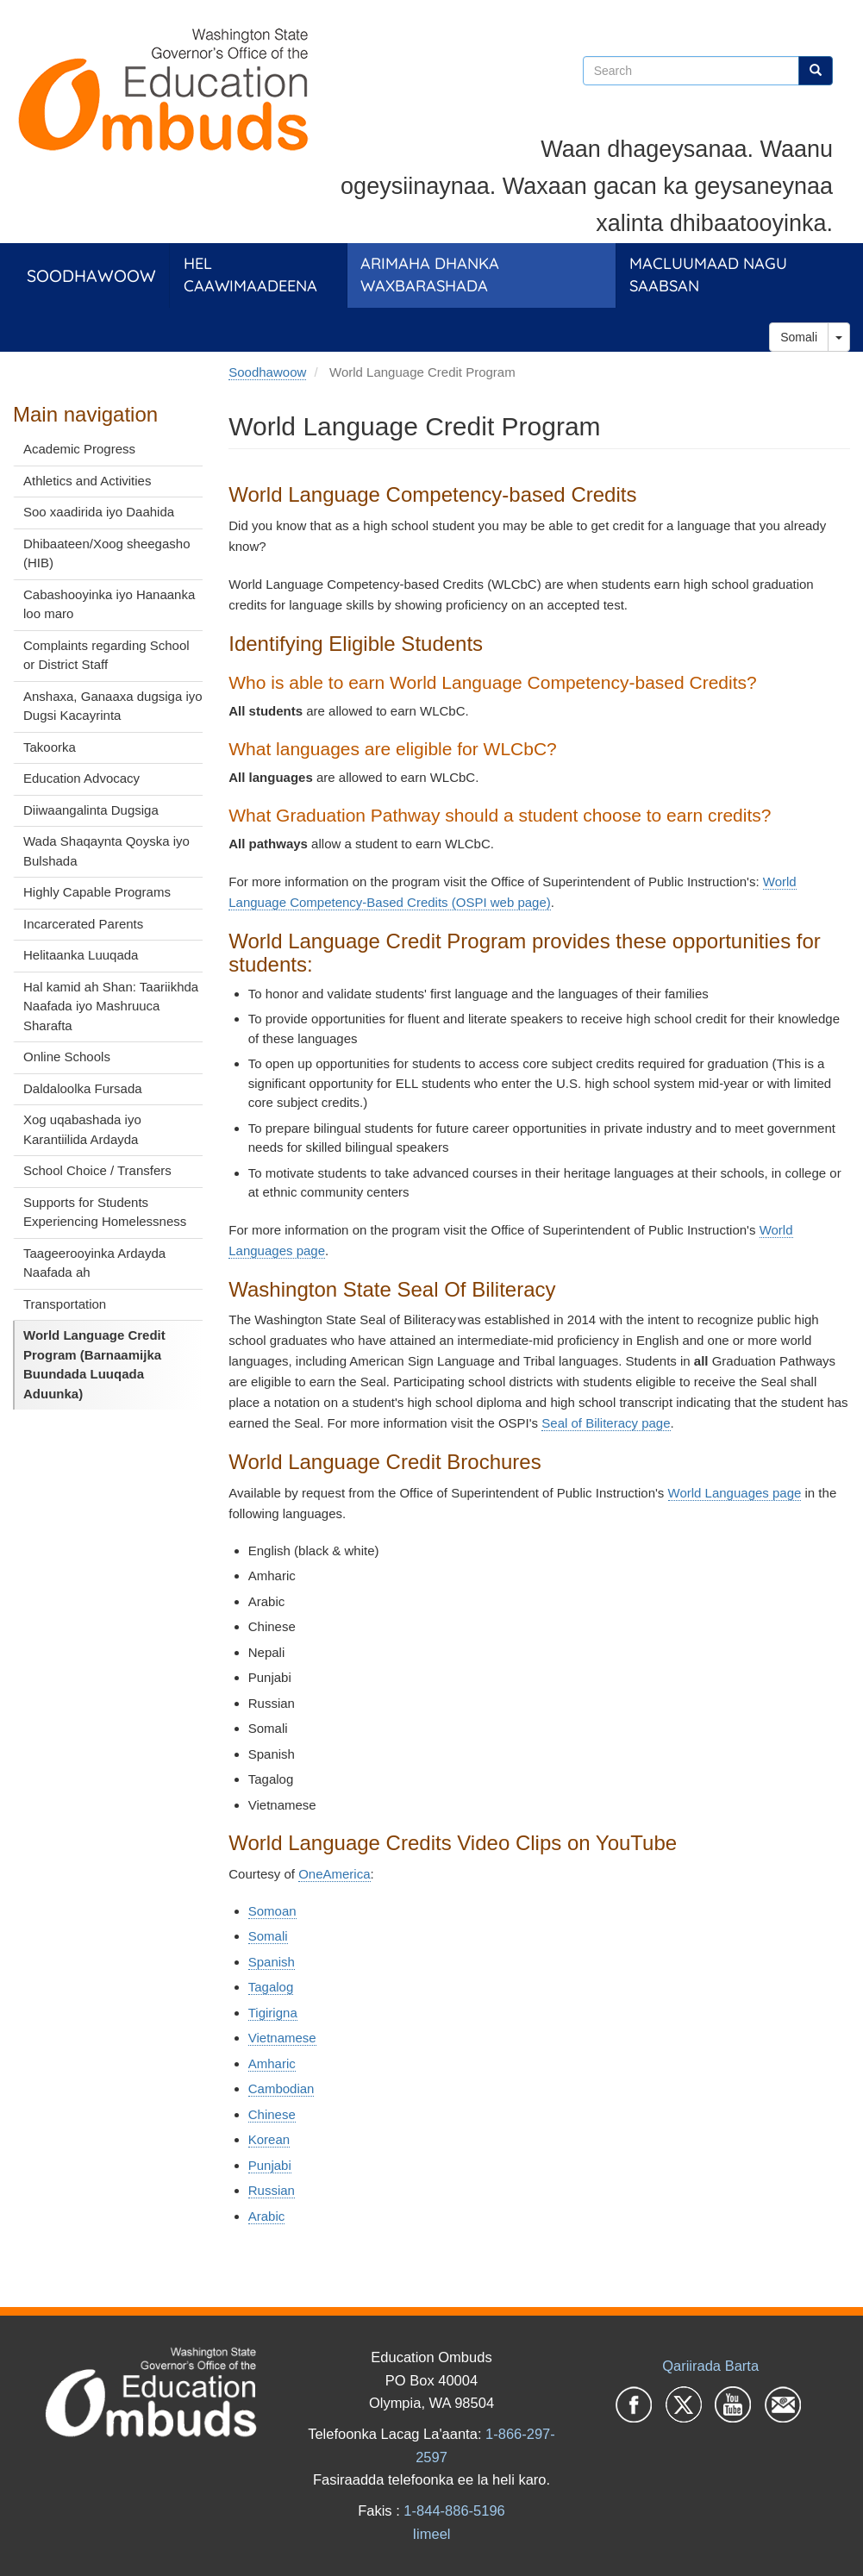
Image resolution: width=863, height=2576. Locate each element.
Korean (269, 2139)
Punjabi (269, 2165)
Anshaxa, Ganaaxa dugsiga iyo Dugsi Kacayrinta (113, 706)
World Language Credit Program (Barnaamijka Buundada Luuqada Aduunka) (94, 1364)
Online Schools (66, 1056)
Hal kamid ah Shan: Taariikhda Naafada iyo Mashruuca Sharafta (110, 1006)
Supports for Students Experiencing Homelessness (104, 1212)
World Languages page (735, 1492)
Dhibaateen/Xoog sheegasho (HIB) (107, 553)
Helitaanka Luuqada (80, 954)
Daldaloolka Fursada (82, 1088)
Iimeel (431, 2534)
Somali (798, 337)
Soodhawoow (91, 275)
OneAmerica (334, 1873)
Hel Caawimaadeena (250, 274)
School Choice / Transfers (97, 1170)
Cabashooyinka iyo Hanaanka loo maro (109, 604)
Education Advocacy (81, 778)
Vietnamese (282, 2037)
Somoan (272, 1911)
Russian (271, 2190)
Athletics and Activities (87, 480)
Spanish (271, 1961)
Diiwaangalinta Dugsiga (91, 810)
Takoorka (49, 747)
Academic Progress (79, 448)
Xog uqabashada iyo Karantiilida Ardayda (82, 1129)
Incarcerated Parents (83, 923)
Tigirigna (272, 2012)
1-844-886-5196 (453, 2510)
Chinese (272, 2114)
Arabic (266, 2216)
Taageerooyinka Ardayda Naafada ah (94, 1263)
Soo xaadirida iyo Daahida (98, 511)
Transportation (64, 1304)
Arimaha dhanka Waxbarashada (429, 274)
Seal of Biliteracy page (605, 1423)
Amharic (272, 2063)
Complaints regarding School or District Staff (106, 655)
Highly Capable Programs (97, 892)
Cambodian (281, 2088)
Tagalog (271, 1986)
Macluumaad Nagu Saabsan (708, 274)
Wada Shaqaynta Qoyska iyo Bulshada (106, 851)
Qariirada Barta (710, 2365)
